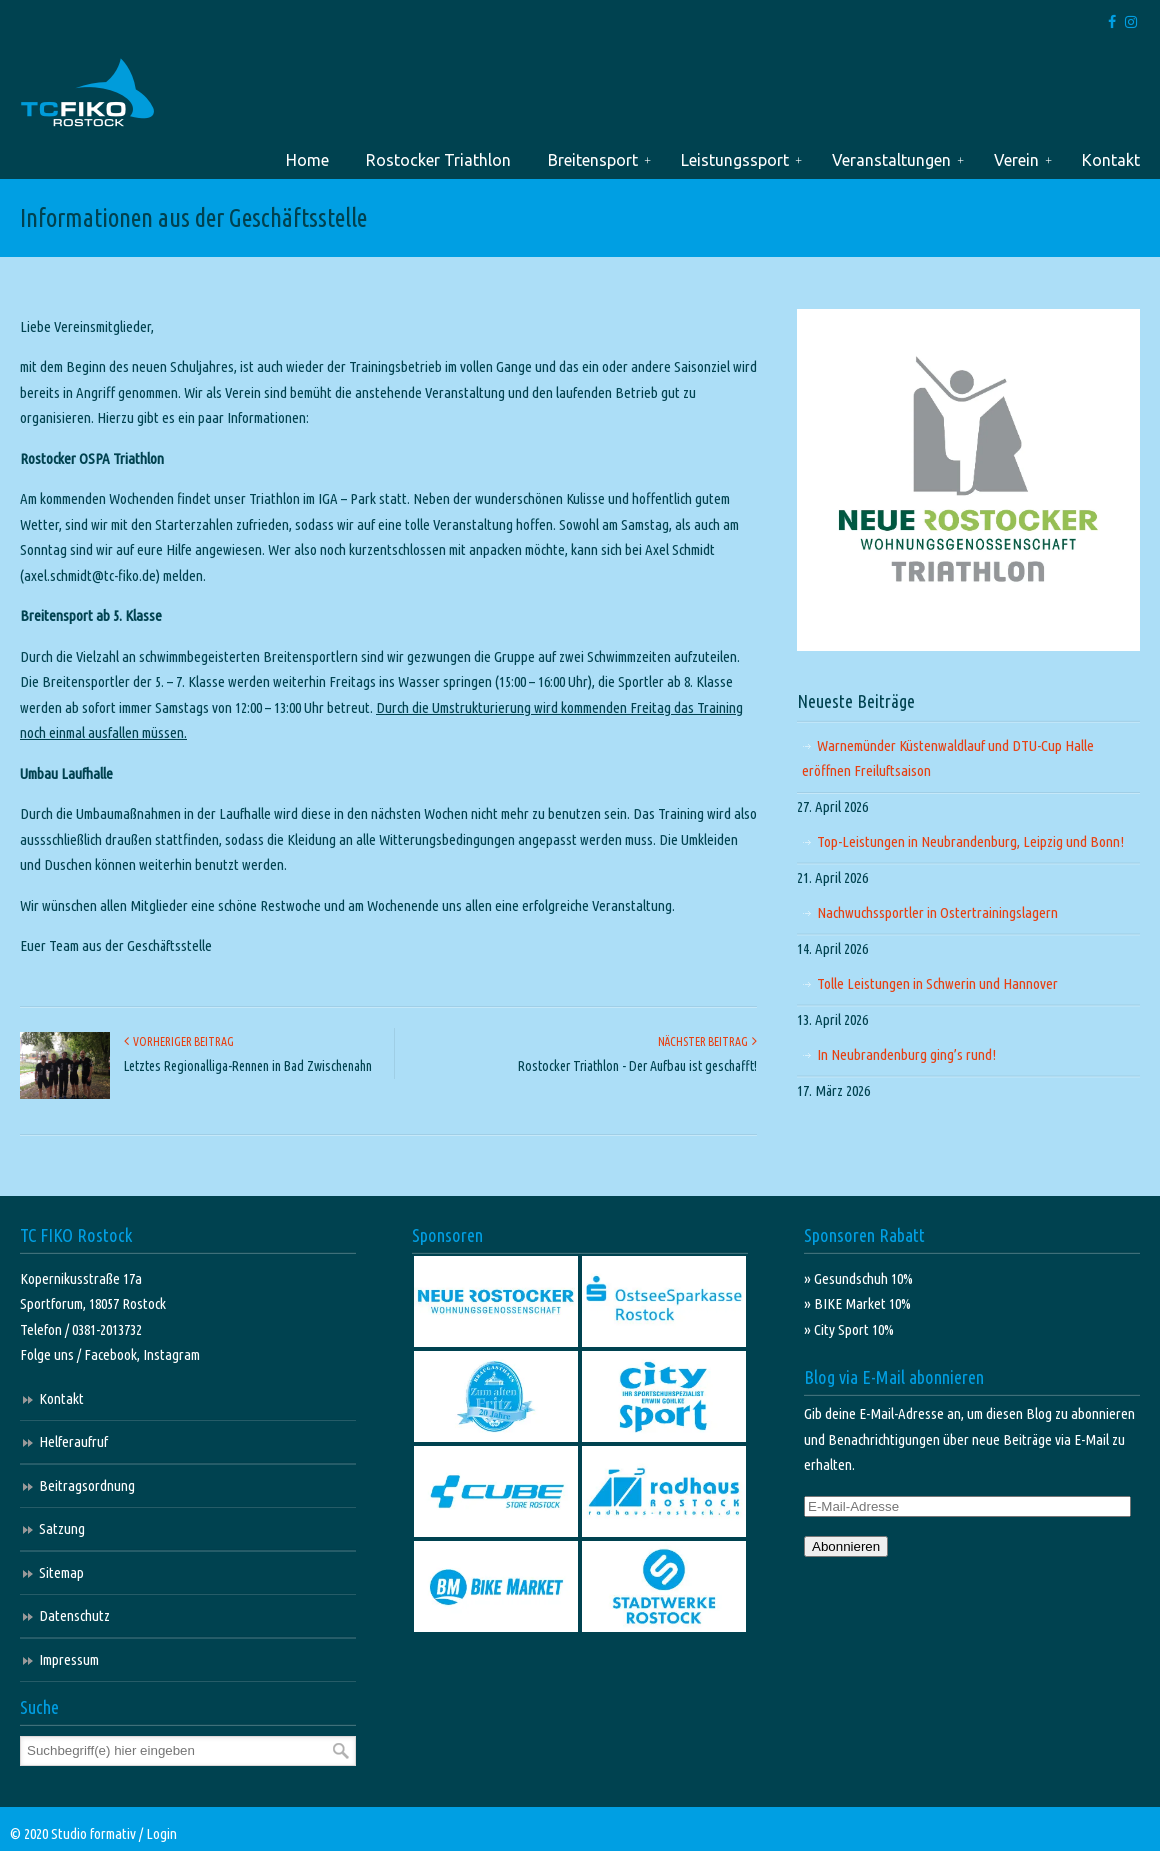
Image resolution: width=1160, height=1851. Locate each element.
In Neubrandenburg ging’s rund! (906, 1054)
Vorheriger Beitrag (179, 1041)
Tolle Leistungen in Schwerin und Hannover (937, 983)
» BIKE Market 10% (857, 1303)
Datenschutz (74, 1615)
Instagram (171, 1354)
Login (161, 1833)
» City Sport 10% (849, 1329)
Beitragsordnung (87, 1485)
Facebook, (113, 1354)
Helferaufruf (73, 1441)
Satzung (62, 1528)
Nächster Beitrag (707, 1041)
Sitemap (61, 1572)
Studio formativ (93, 1833)
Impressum (69, 1659)
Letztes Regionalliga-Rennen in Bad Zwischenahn (248, 1066)
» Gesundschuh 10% (858, 1278)
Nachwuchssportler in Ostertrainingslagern (937, 912)
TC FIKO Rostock (87, 93)
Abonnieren (846, 1546)
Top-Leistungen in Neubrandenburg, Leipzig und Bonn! (970, 841)
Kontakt (61, 1398)
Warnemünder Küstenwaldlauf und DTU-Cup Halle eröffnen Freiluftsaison (948, 758)
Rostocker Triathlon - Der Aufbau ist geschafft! (637, 1066)
